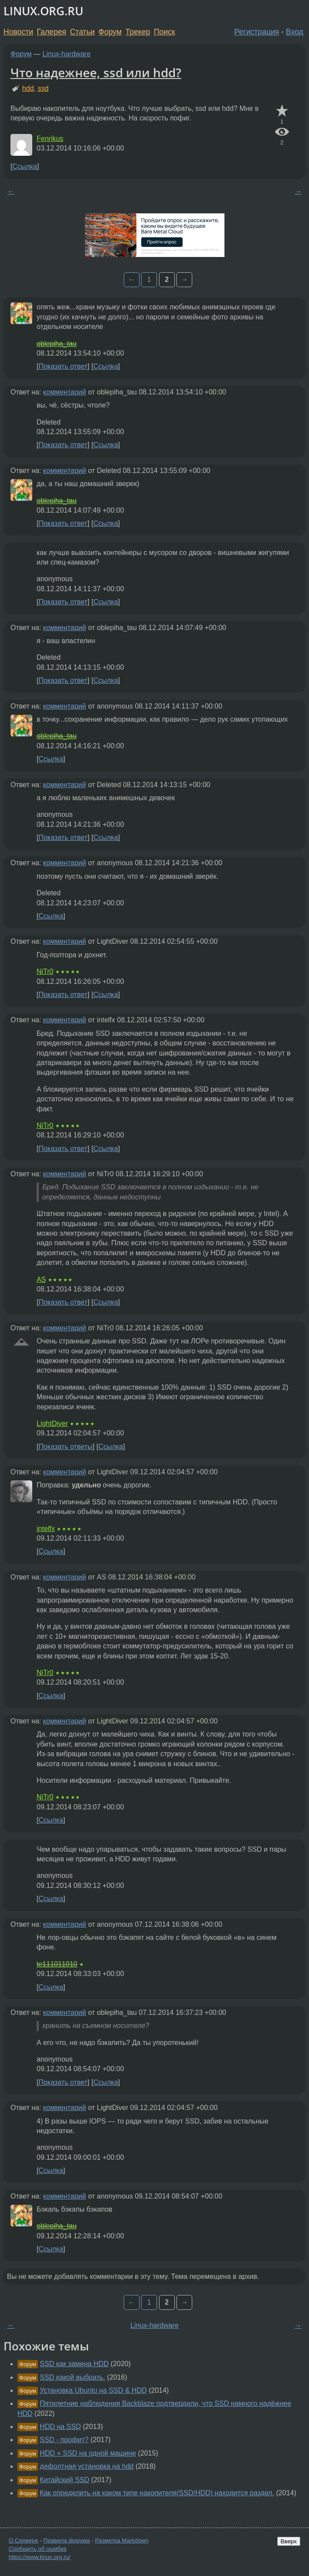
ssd (42, 88)
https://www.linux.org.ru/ (39, 2557)
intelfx (46, 1528)
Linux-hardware (67, 54)
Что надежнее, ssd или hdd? (95, 72)
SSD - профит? (64, 2439)
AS (41, 1279)
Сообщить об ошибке (38, 2548)
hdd (28, 88)
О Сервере (23, 2540)
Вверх (289, 2541)
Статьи (82, 31)
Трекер (138, 31)
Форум (110, 31)
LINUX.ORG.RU (43, 11)
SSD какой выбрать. (72, 2377)
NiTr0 (45, 971)
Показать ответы (65, 1446)
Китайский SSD (64, 2480)
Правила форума (67, 2540)
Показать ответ (62, 366)
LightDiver (52, 1423)
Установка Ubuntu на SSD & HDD (93, 2390)
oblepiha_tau (57, 343)
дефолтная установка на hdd (86, 2466)
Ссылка (24, 166)
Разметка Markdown (122, 2540)
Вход (294, 31)
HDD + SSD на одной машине (88, 2453)
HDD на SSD (60, 2426)
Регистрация (256, 31)
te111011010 (57, 1964)
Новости (18, 31)
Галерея (51, 31)
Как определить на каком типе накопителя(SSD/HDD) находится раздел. (157, 2493)
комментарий (64, 392)
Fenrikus (50, 138)
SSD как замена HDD (74, 2363)
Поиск (164, 31)
